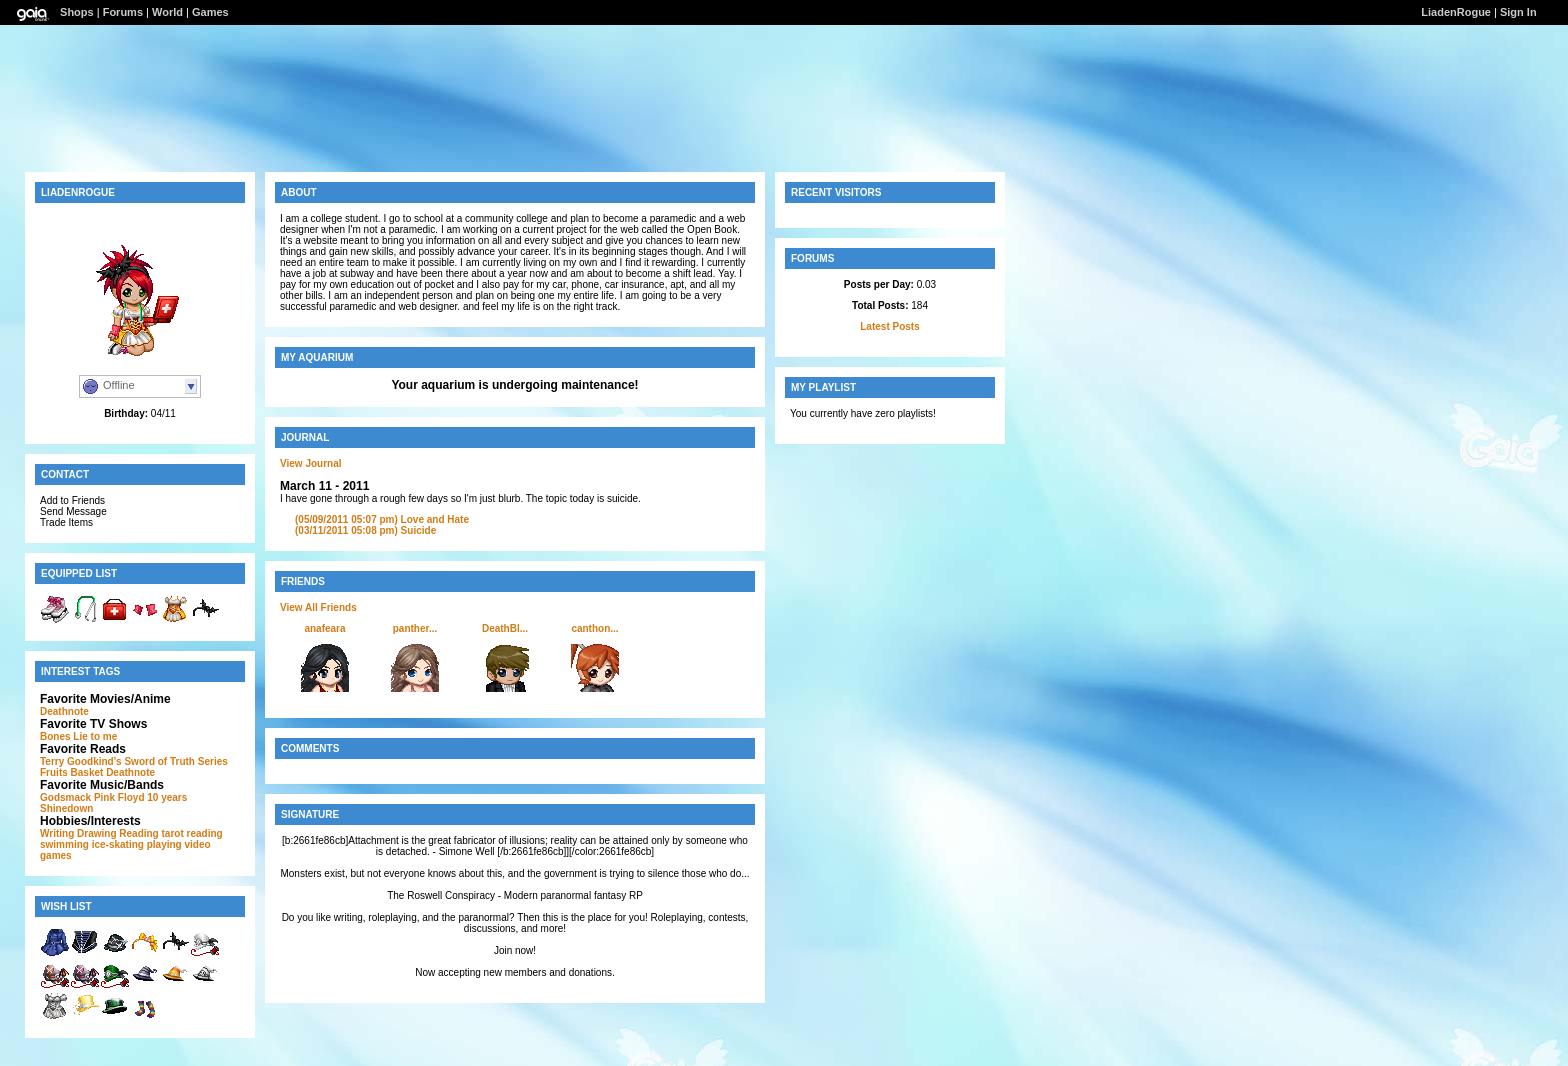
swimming (64, 844)
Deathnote (64, 711)
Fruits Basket (71, 772)
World (167, 12)
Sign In (1518, 12)
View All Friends (318, 607)
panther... (415, 628)
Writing (57, 833)
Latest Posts (889, 326)
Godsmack (65, 797)
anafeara (324, 628)
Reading (138, 833)
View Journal (311, 463)
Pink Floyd (119, 797)
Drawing (96, 833)
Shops (77, 12)
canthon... (594, 628)
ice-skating (118, 844)
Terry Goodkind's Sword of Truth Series (134, 761)
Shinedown (66, 808)
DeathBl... (505, 628)
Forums (123, 12)
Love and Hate (382, 519)
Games (210, 12)
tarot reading (192, 833)
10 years (167, 797)
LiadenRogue (1456, 12)
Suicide (365, 530)
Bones (55, 736)
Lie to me (95, 736)
